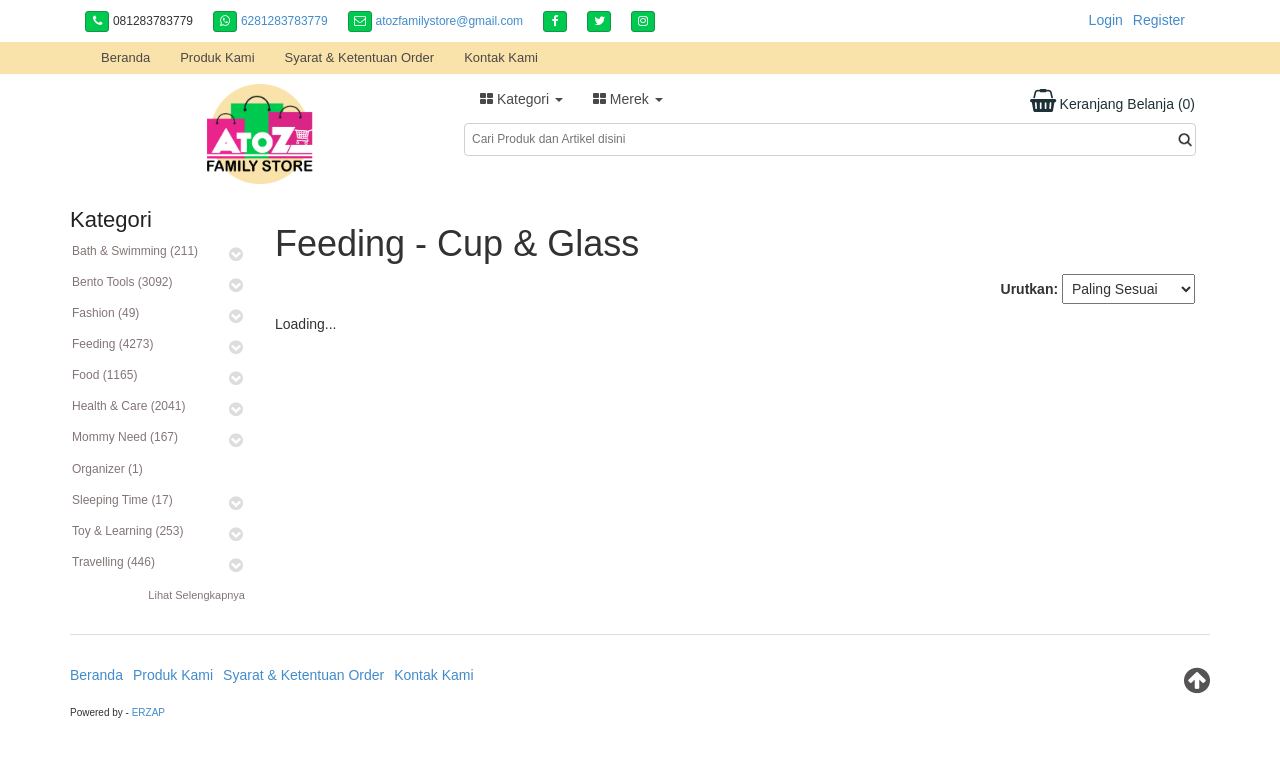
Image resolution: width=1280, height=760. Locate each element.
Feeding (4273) (112, 344)
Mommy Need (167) (125, 437)
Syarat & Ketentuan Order (360, 57)
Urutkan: (1030, 289)
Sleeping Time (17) (122, 500)
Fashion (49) (105, 313)
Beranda (125, 57)
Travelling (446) (113, 562)
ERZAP (148, 712)
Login (1106, 20)
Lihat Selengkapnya (196, 595)
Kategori (521, 99)
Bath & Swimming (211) (135, 251)
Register (1159, 20)
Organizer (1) (107, 469)
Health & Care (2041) (128, 406)
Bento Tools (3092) (122, 282)
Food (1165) (104, 375)
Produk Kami (217, 57)
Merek (628, 99)
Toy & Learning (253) (127, 531)
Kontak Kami (501, 57)
